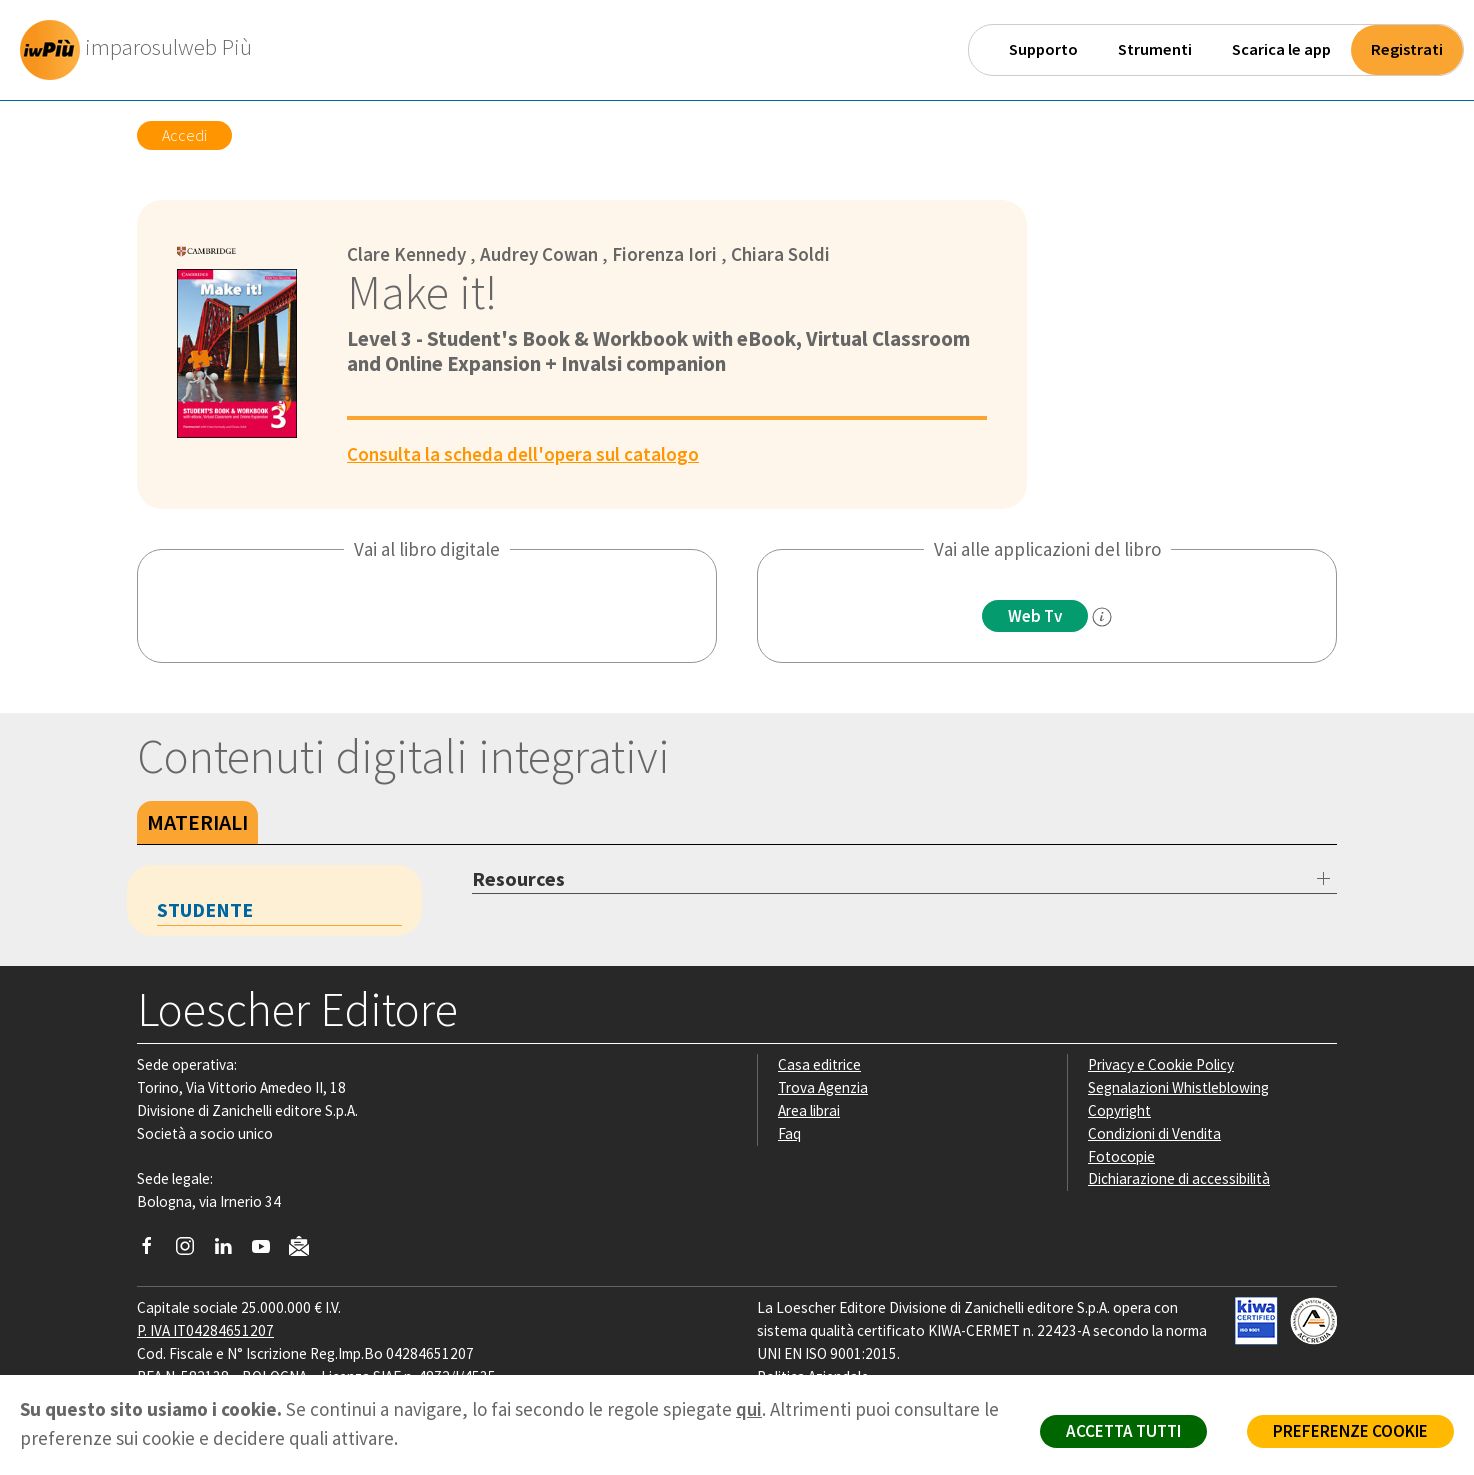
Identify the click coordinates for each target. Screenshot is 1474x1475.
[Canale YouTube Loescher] (268, 1251)
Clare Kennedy (406, 254)
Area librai (809, 1110)
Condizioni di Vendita (1154, 1133)
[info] (1102, 617)
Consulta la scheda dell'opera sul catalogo (523, 454)
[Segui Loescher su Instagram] (192, 1251)
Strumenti (1155, 49)
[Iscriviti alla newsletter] (306, 1249)
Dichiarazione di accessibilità (1179, 1178)
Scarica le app (1281, 49)
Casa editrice (819, 1064)
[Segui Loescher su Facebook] (154, 1251)
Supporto (1043, 49)
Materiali (197, 822)
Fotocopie (1121, 1156)
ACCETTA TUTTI (1123, 1431)
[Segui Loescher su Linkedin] (230, 1251)
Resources (518, 878)
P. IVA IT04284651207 (205, 1330)
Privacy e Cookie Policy (1161, 1064)
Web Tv (1035, 616)
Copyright (1119, 1110)
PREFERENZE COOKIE (1350, 1431)
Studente (205, 909)
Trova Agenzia (823, 1087)
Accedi (184, 135)
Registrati (1407, 49)
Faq (789, 1133)
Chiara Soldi (780, 254)
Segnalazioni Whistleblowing (1178, 1087)
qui (749, 1409)
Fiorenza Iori (664, 254)
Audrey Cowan (539, 254)
